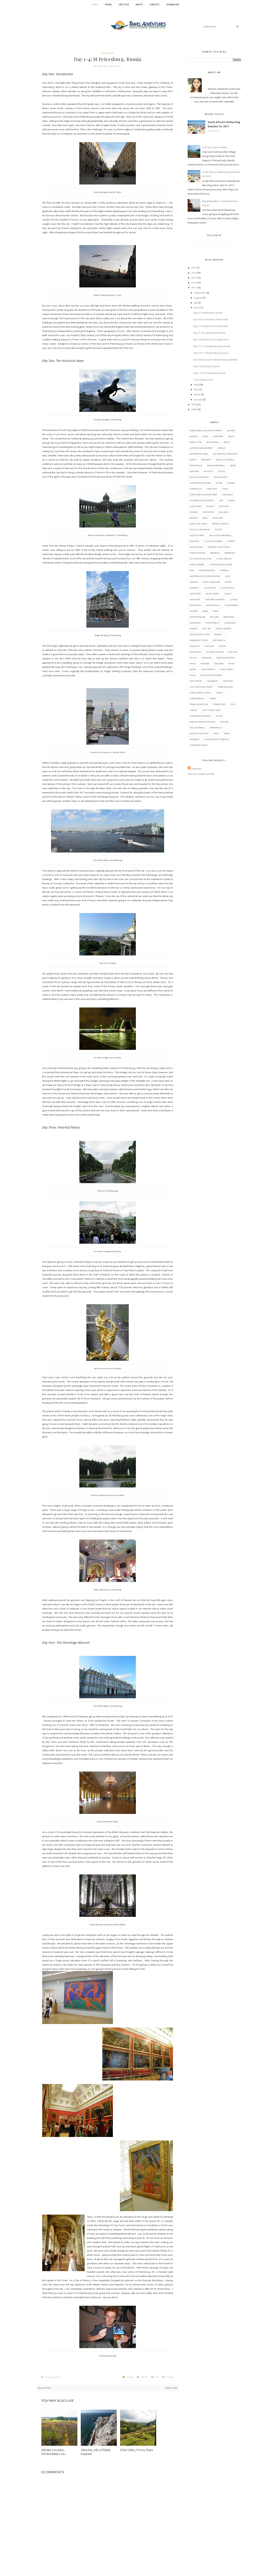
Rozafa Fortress (215, 652)
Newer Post (44, 2387)
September (200, 292)
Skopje (193, 669)
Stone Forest (226, 669)
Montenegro (213, 605)
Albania (194, 436)
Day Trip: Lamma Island (214, 147)
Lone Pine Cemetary (215, 599)
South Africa (208, 669)
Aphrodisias (213, 442)
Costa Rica (227, 494)
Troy (232, 704)
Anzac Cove (196, 442)
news (215, 611)
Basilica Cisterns (225, 459)
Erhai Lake (218, 518)
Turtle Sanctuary (211, 710)
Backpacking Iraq (199, 454)
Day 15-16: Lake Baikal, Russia (209, 332)
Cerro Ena (211, 489)
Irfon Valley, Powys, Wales (136, 2450)
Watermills (216, 727)
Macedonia (195, 605)
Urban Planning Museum (202, 722)
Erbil (205, 518)
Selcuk (193, 658)
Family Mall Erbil (198, 524)
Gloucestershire (213, 541)
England (223, 512)
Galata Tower (197, 535)
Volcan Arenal (197, 727)
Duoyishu (224, 506)
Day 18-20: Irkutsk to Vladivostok (210, 319)
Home (95, 4)
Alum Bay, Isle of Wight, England (96, 2452)
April (196, 389)
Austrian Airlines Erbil (201, 448)
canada (231, 483)
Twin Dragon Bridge (200, 716)
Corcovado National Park (203, 494)
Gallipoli (194, 541)
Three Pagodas (225, 687)
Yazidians (194, 739)
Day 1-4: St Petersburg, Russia (209, 373)
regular (108, 53)
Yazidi (227, 733)
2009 (193, 409)
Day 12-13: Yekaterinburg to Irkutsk (212, 346)
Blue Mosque (220, 477)
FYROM (218, 529)
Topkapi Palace (197, 698)
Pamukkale (228, 617)
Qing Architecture (200, 634)
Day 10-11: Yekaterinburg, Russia (210, 352)
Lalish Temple (212, 593)
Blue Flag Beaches (199, 477)
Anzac (231, 436)
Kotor (228, 582)
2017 (193, 267)
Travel (108, 4)
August (197, 297)
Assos (227, 442)
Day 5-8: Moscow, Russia (206, 366)
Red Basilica (219, 640)
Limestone (195, 599)
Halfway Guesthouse (219, 547)
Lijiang (227, 593)
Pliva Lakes (230, 623)
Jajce (227, 576)
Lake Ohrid (195, 593)
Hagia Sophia (196, 547)
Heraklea (215, 553)
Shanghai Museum (225, 658)
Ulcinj (219, 716)
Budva (219, 483)
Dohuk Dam (195, 506)
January (198, 399)
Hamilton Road (197, 553)
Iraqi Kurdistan (207, 570)
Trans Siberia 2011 (203, 379)
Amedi (205, 436)
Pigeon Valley (212, 623)
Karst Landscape (211, 582)
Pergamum (195, 623)
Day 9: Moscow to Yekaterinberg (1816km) (215, 359)
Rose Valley (196, 652)
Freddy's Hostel (220, 524)
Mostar (194, 611)
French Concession (200, 529)
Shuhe (231, 663)
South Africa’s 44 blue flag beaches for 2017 (224, 124)
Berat (233, 465)
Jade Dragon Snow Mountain (205, 576)
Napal (205, 611)
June (196, 307)
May (196, 384)
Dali (221, 500)
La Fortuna (210, 588)
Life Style (124, 4)
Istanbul (224, 570)
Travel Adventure (199, 704)
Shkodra (218, 663)
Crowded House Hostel (202, 500)
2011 (193, 287)
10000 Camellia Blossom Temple (206, 430)
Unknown (102, 66)
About (139, 4)
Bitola (221, 471)
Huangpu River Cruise (221, 564)
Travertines (219, 704)
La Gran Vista (227, 588)
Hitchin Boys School (200, 558)
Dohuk (231, 500)
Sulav (192, 675)
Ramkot (218, 634)
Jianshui (194, 582)
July (196, 302)
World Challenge (199, 733)
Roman (222, 646)
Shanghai (206, 658)
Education (208, 512)
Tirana (219, 692)
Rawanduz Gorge (199, 640)
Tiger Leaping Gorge (200, 692)
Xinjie (216, 733)
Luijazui (234, 599)
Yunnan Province (199, 745)
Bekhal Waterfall (216, 465)
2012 (193, 282)
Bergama (194, 471)
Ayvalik (221, 448)
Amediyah (218, 436)
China (225, 489)
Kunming (194, 588)
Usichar (224, 722)
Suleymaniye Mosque (211, 675)
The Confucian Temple (201, 687)
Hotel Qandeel (197, 564)
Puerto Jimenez (223, 628)
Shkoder (204, 663)
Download (172, 4)
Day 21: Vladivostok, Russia (208, 312)
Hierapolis (229, 553)
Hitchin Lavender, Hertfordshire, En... (54, 2452)
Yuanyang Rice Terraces (216, 739)
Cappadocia (196, 489)
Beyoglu (208, 471)
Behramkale (196, 465)
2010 (193, 404)
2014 (193, 272)
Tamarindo (212, 681)
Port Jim (206, 628)
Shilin (193, 663)
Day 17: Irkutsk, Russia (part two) (210, 326)
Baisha (193, 459)
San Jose (232, 652)
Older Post (171, 2387)
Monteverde (231, 605)
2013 (193, 277)
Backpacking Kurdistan (225, 454)
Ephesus (194, 518)
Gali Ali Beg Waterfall (220, 535)
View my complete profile (201, 774)
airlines (231, 430)
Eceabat (194, 512)
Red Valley (195, 646)
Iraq (192, 570)
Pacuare (214, 617)
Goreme (231, 541)
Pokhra (193, 628)
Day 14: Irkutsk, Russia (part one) (210, 339)
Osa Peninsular (197, 617)
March (197, 394)
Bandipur (206, 459)
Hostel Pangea (223, 558)
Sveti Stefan (196, 681)
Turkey (193, 710)
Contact (155, 4)
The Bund (228, 681)
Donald (210, 506)
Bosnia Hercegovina (200, 483)
